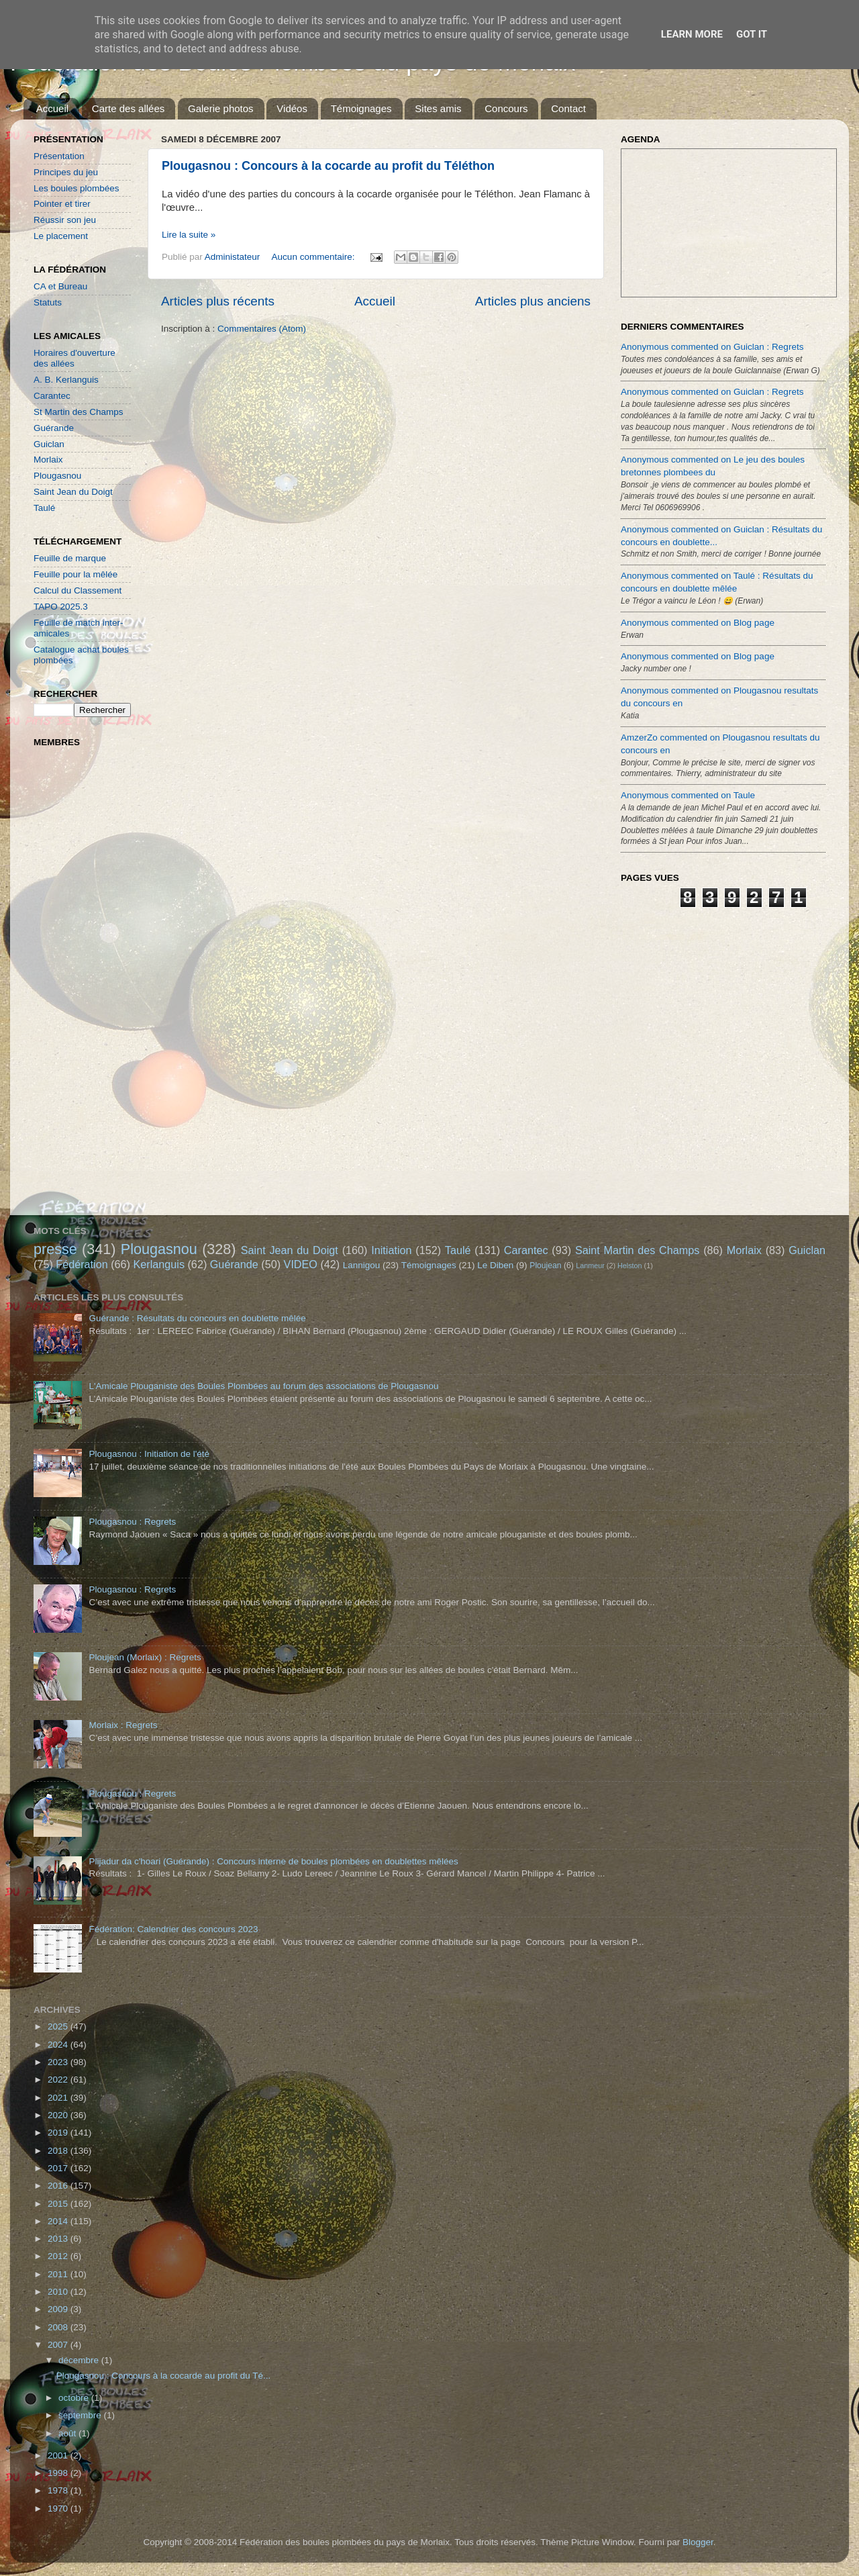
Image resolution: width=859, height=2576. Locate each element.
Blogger (698, 2542)
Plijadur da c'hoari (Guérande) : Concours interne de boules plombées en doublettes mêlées (273, 1861)
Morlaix (48, 460)
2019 (59, 2133)
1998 (59, 2473)
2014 (59, 2221)
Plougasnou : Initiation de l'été (149, 1454)
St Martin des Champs (78, 412)
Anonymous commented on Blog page (697, 623)
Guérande (54, 428)
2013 (59, 2239)
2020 (59, 2115)
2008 (59, 2327)
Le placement (61, 236)
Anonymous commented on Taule (688, 795)
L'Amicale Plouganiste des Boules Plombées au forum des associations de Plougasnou (263, 1386)
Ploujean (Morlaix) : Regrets (145, 1657)
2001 (59, 2455)
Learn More (692, 34)
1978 (59, 2490)
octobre (74, 2398)
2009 (59, 2309)
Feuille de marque (70, 558)
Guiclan (49, 444)
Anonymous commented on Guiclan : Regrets (712, 347)
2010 (59, 2292)
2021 (59, 2098)
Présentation (59, 156)
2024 (59, 2045)
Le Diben (495, 1265)
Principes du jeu (66, 172)
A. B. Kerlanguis (66, 380)
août (68, 2433)
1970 (59, 2508)
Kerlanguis (159, 1264)
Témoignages (361, 108)
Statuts (48, 302)
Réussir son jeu (65, 220)
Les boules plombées (76, 188)
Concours (506, 108)
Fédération (81, 1264)
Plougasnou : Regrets (132, 1522)
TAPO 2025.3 (61, 607)
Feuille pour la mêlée (75, 574)
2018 (59, 2151)
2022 (59, 2079)
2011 (59, 2274)
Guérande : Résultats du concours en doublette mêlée (197, 1318)
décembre (79, 2360)
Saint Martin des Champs (637, 1250)
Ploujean (545, 1265)
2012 (59, 2256)
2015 (59, 2204)
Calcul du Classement (77, 590)
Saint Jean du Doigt (73, 492)
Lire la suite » (188, 235)
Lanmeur (590, 1265)
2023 (59, 2062)
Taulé (44, 508)
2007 (59, 2345)
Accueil (52, 108)
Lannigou (362, 1265)
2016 (59, 2186)
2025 (59, 2026)
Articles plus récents (217, 301)
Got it (751, 34)
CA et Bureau (60, 286)
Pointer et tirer (62, 204)
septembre (81, 2415)
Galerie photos (221, 108)
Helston (629, 1265)
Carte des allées (128, 108)
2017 (59, 2168)
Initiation (391, 1250)
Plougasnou (57, 476)
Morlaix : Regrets (123, 1725)
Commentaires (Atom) (261, 329)
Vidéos (291, 108)
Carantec (52, 396)
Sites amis (438, 108)
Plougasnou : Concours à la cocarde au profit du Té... (163, 2376)
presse (55, 1249)
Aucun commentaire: (315, 257)
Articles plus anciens (533, 301)
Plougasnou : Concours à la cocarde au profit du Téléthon (328, 166)
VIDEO (300, 1264)
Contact (568, 108)
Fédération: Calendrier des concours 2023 (173, 1929)
